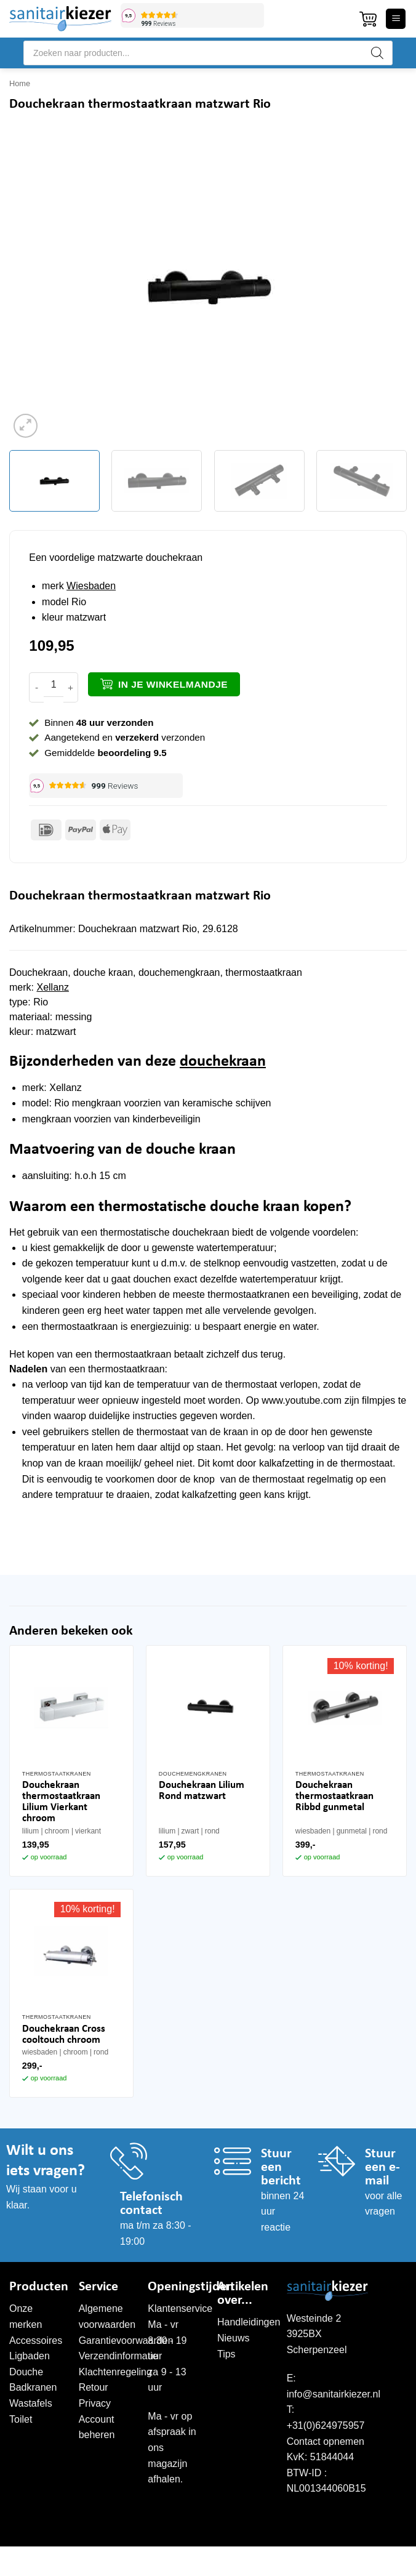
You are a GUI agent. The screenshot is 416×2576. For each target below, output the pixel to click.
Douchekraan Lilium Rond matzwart (201, 1790)
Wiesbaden (91, 586)
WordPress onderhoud (281, 2559)
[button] (368, 19)
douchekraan (223, 1061)
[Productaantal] (53, 684)
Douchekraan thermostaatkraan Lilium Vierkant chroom (61, 1802)
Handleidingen (248, 2322)
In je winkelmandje (173, 684)
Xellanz (52, 987)
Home (19, 83)
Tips (226, 2354)
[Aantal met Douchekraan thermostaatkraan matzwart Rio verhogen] (70, 687)
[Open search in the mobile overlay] (208, 53)
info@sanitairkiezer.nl (333, 2394)
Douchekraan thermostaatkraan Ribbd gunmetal (334, 1796)
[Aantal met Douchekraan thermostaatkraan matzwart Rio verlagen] (36, 687)
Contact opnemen (325, 2441)
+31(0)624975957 (326, 2425)
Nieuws (233, 2338)
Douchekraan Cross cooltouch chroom (63, 2034)
